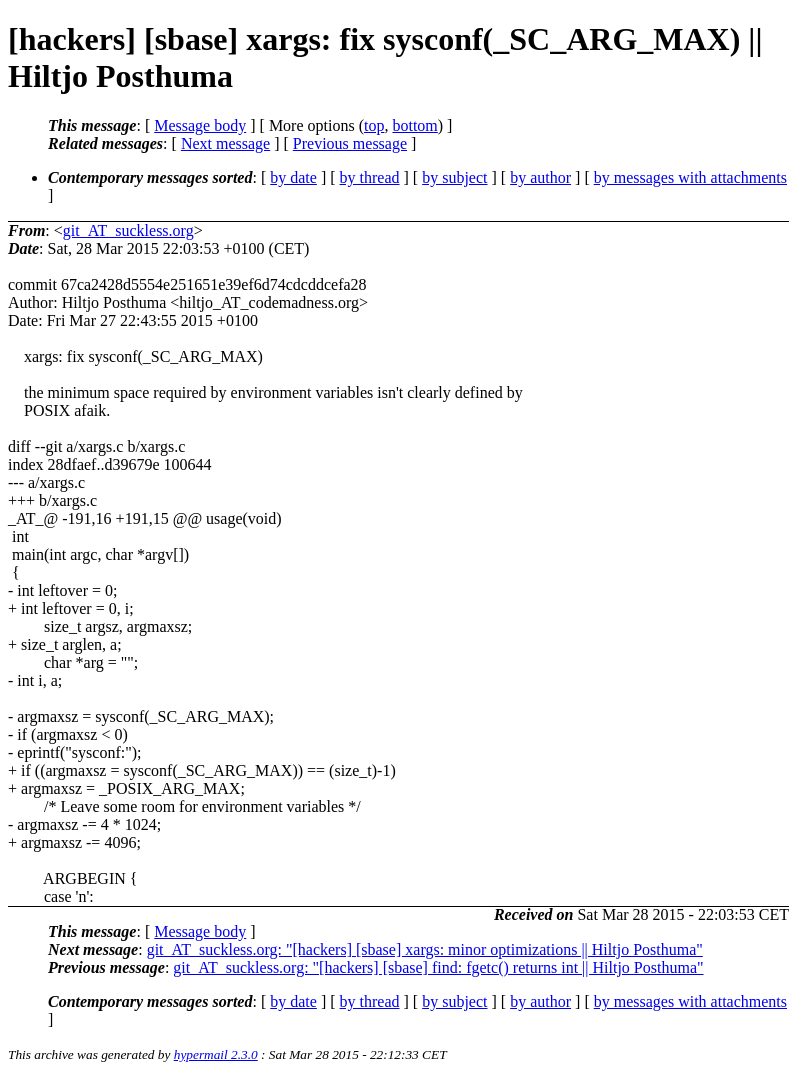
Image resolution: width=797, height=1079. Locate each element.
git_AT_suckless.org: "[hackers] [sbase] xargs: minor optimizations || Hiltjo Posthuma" (425, 949)
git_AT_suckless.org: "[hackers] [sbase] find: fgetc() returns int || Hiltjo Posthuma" (438, 967)
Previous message (350, 143)
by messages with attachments (690, 177)
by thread (370, 177)
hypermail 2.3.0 (216, 1054)
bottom (414, 125)
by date (293, 177)
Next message (225, 143)
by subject (454, 177)
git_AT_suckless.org (128, 230)
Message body (200, 125)
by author (540, 177)
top (374, 125)
